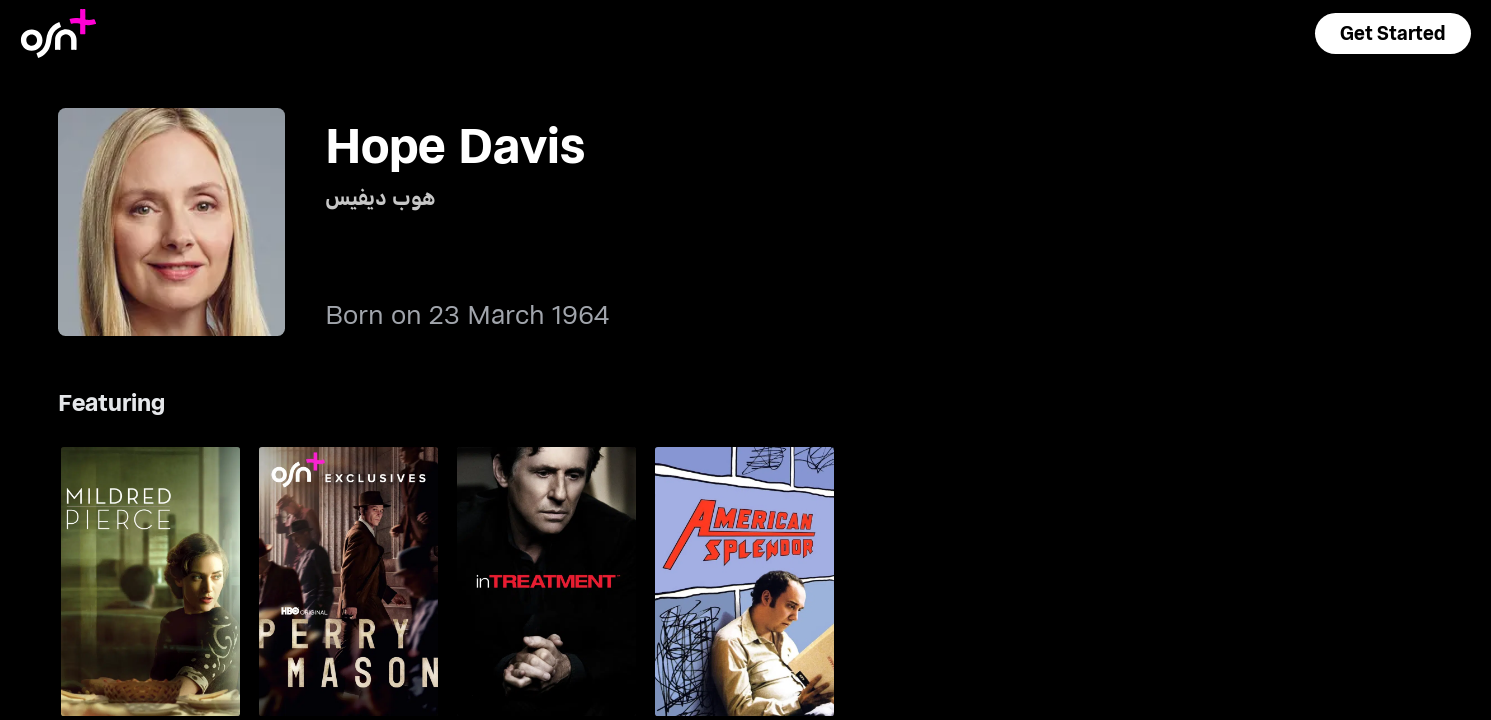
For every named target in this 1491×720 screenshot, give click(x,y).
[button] (1393, 33)
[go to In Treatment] (546, 581)
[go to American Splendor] (744, 581)
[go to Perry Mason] (348, 581)
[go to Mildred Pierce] (150, 581)
